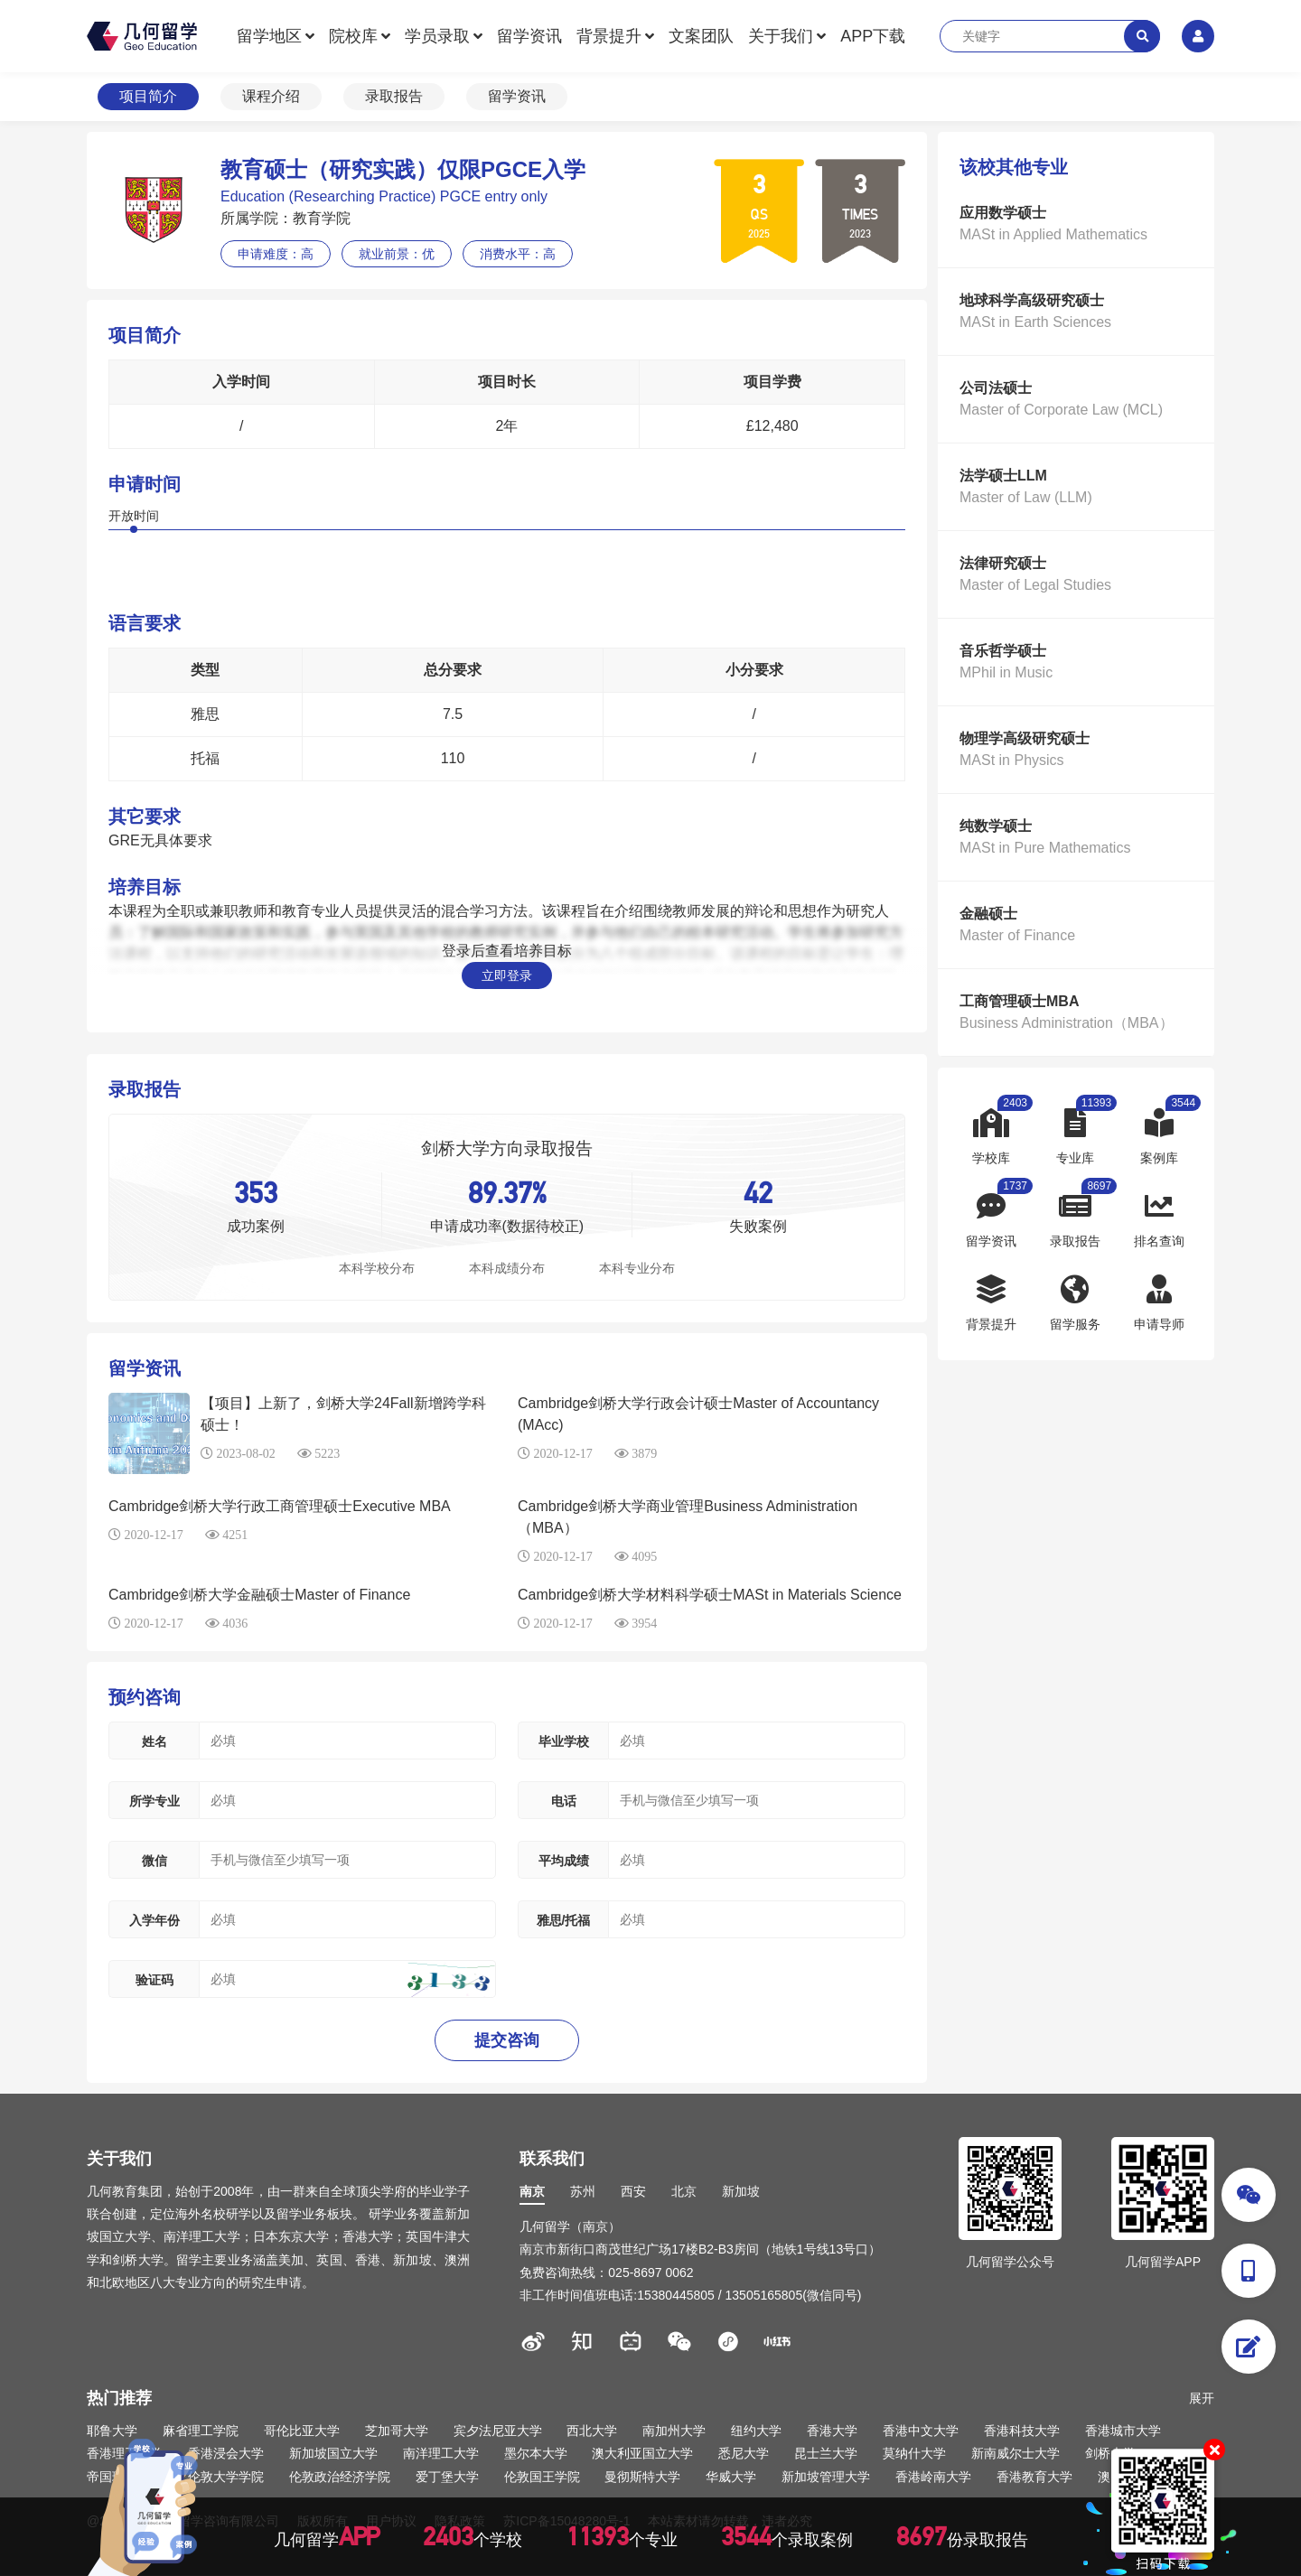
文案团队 (701, 36)
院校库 (353, 36)
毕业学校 (563, 1741)
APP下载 (872, 36)
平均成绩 (563, 1860)
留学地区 (269, 36)
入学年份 (154, 1920)
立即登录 (507, 975)
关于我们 (780, 36)
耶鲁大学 (112, 2430)
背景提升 (608, 36)
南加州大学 (674, 2430)
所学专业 (154, 1801)
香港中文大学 (921, 2430)
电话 (563, 1801)
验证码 (154, 1980)
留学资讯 (529, 36)
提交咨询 (506, 2040)
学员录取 (437, 36)
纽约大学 (756, 2430)
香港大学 (832, 2430)
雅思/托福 (564, 1920)
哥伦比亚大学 (302, 2430)
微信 (154, 1860)
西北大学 (591, 2430)
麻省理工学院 (201, 2430)
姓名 (154, 1741)
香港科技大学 (1022, 2430)
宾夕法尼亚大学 (498, 2430)
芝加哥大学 (396, 2430)
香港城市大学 (1123, 2430)
